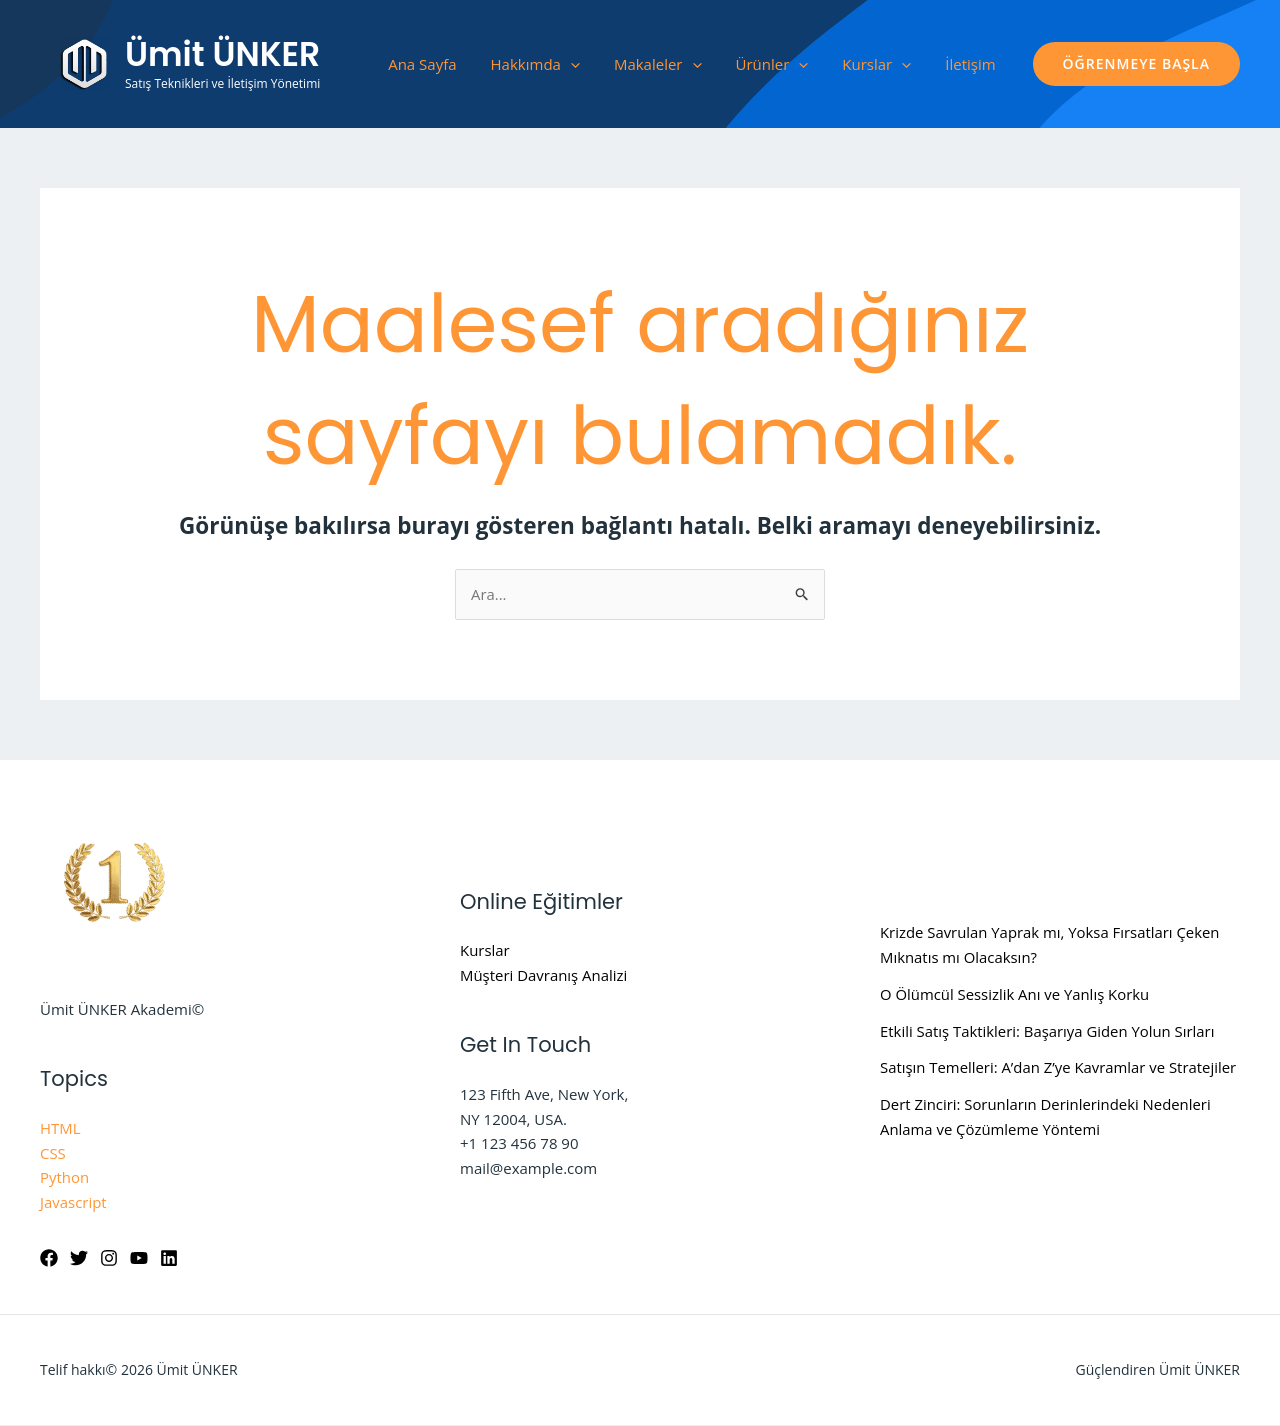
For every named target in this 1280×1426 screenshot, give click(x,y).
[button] (1136, 64)
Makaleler (658, 64)
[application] (570, 64)
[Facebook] (49, 1259)
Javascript (73, 1202)
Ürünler (772, 64)
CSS (53, 1153)
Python (64, 1178)
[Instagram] (109, 1259)
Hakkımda (535, 64)
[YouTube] (139, 1259)
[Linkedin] (169, 1259)
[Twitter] (79, 1259)
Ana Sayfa (422, 64)
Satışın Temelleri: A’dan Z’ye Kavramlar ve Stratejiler (1059, 1068)
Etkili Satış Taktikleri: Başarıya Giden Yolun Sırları (1048, 1031)
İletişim (970, 64)
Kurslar (876, 64)
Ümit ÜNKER (222, 54)
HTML (60, 1128)
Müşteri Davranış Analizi (544, 975)
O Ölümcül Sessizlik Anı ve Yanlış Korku (1015, 994)
